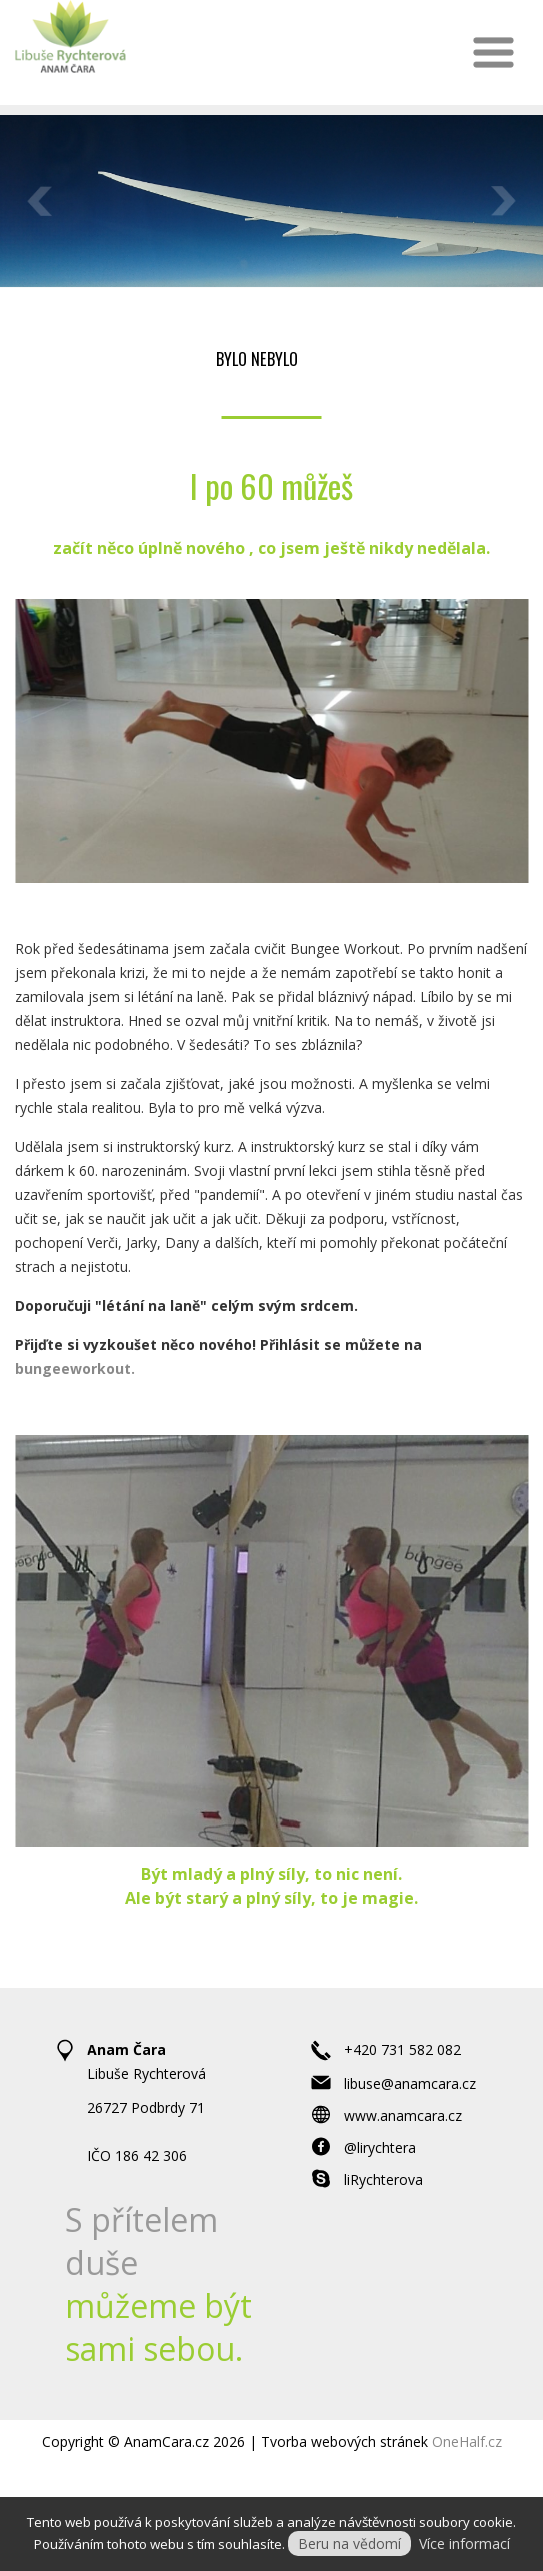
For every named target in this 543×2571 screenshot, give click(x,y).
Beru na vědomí (349, 2543)
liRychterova (383, 2179)
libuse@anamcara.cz (410, 2083)
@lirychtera (380, 2147)
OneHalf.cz (467, 2441)
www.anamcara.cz (403, 2115)
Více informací (464, 2543)
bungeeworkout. (75, 1368)
